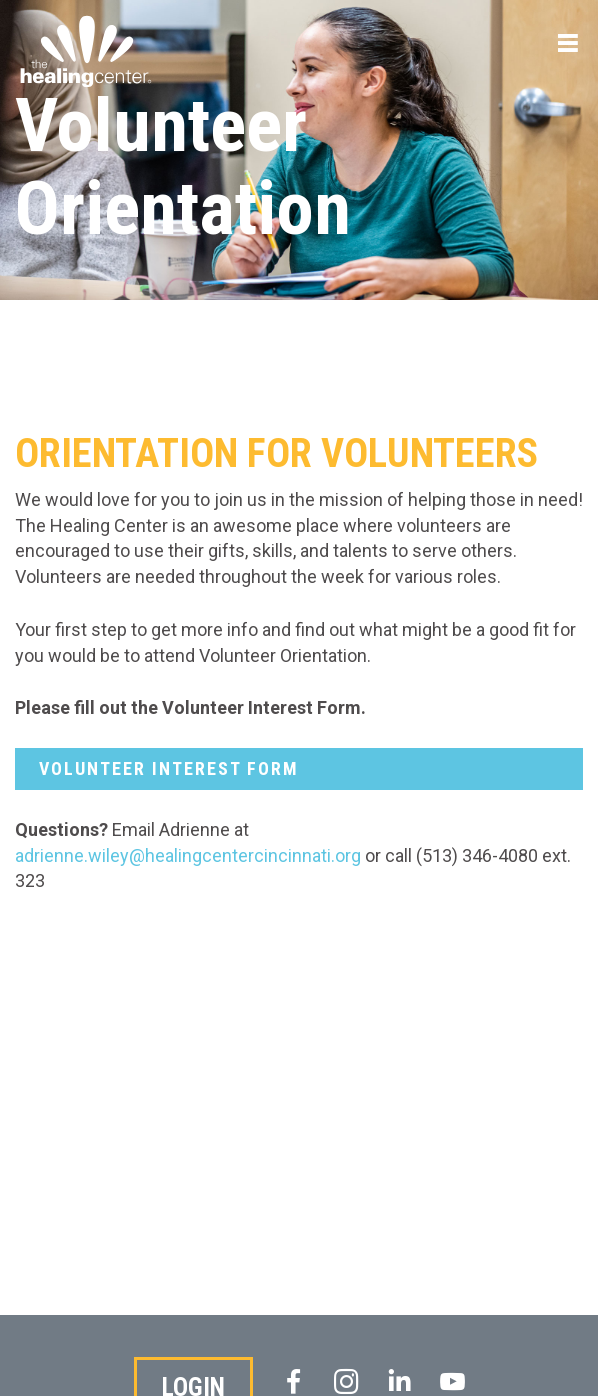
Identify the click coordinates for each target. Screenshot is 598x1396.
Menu (568, 52)
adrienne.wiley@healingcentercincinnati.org (188, 855)
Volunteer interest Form (169, 768)
